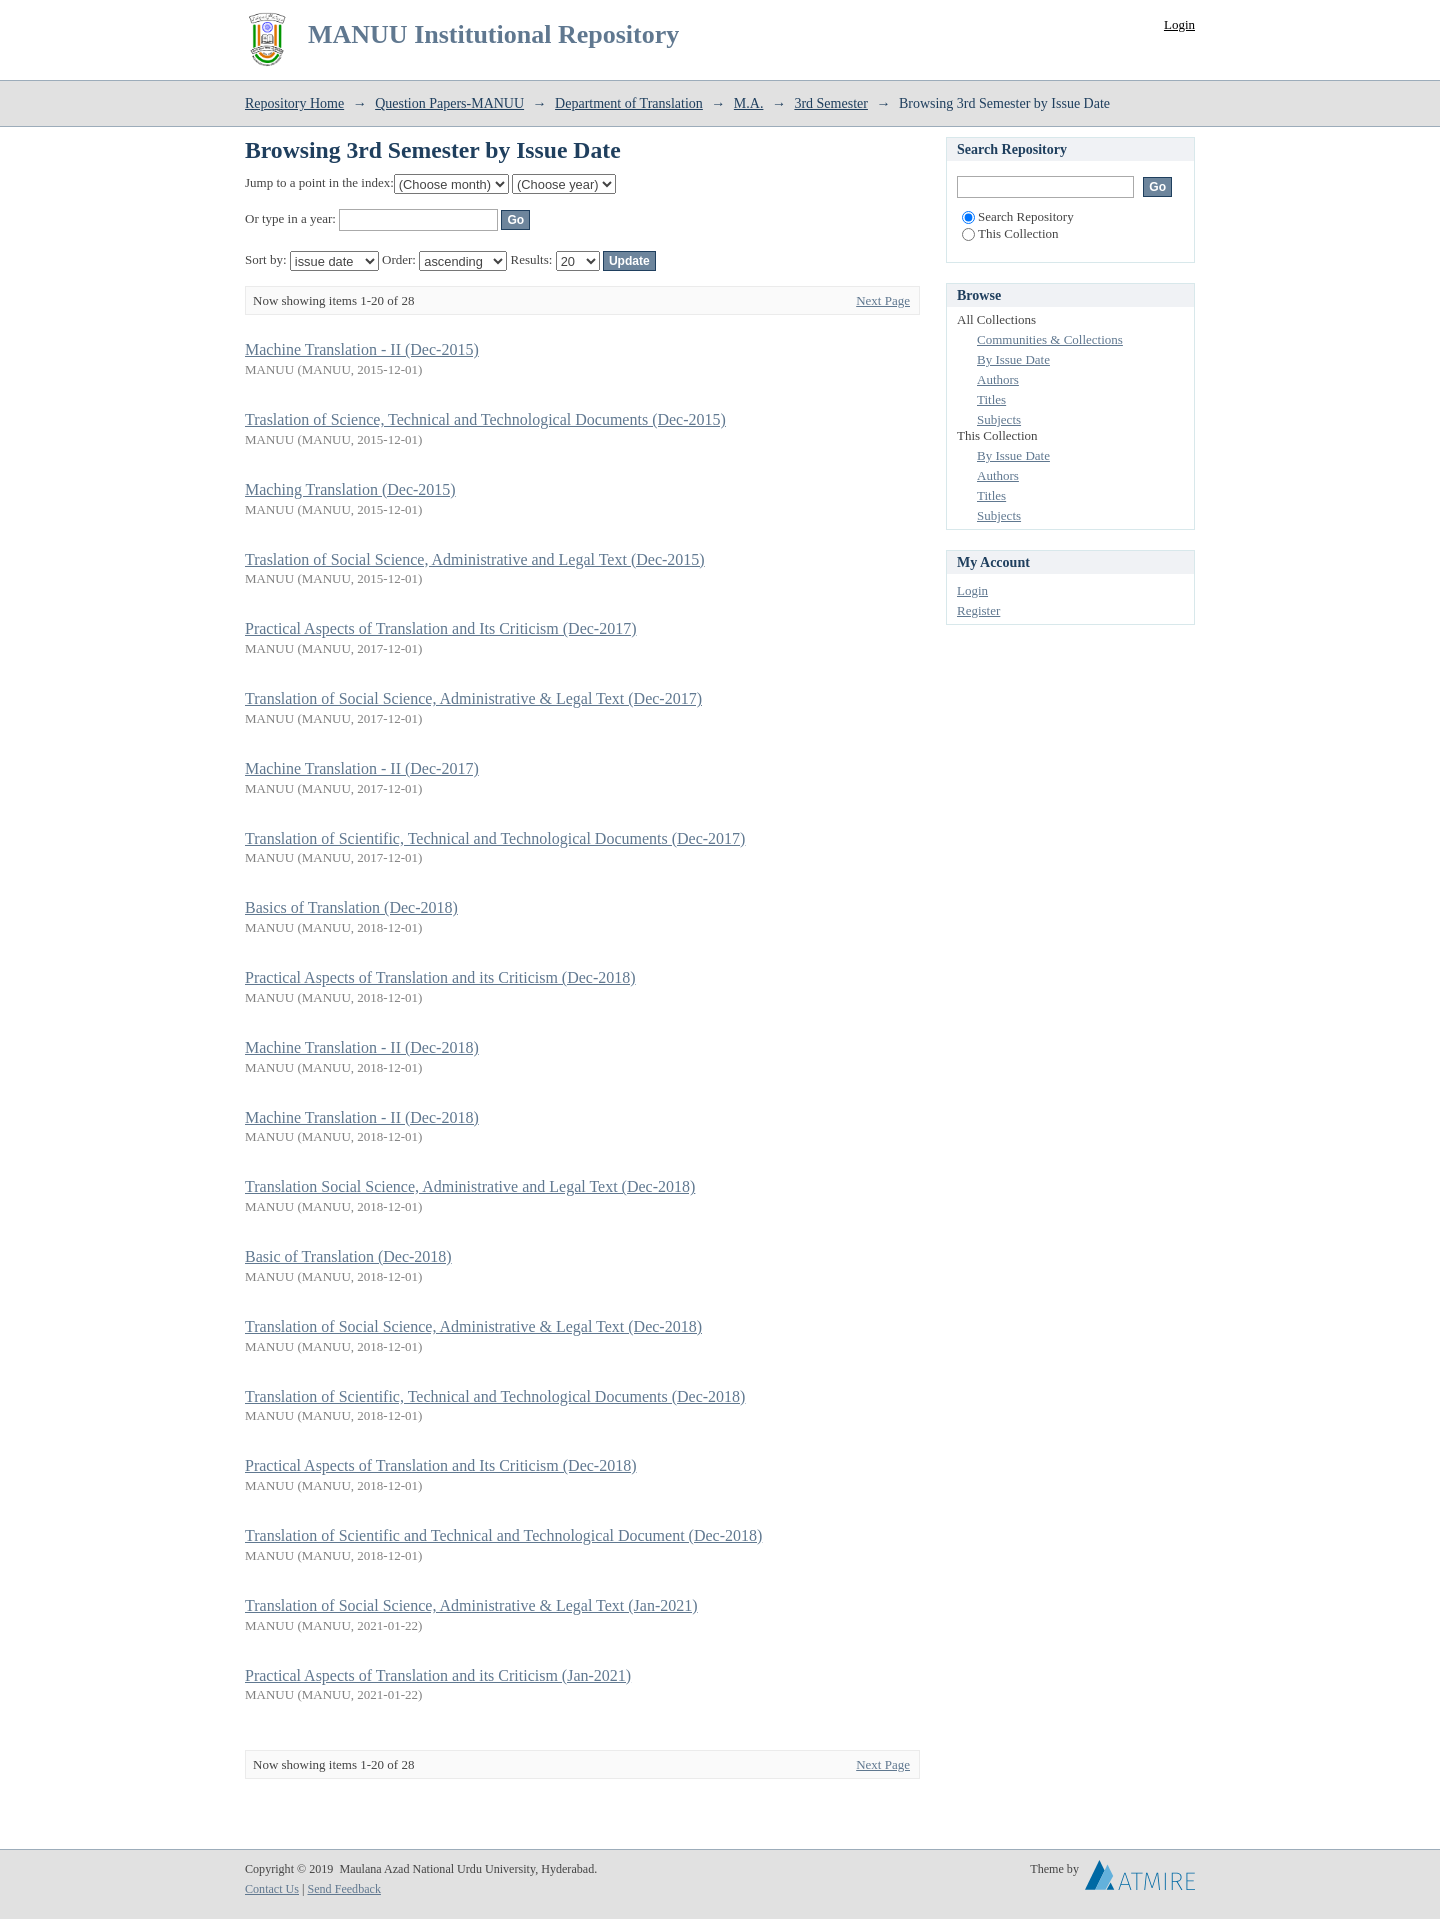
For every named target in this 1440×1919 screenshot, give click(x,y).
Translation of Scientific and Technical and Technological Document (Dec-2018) (503, 1535)
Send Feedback (343, 1889)
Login (1179, 24)
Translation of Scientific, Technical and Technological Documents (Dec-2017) (495, 838)
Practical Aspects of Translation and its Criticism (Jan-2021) (438, 1675)
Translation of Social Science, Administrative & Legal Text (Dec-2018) (473, 1326)
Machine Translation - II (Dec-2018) (362, 1047)
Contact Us (272, 1889)
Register (978, 610)
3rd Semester (830, 103)
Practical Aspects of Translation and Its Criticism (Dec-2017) (440, 628)
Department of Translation (629, 103)
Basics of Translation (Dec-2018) (351, 907)
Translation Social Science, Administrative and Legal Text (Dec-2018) (470, 1186)
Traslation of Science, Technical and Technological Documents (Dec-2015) (485, 419)
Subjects (999, 419)
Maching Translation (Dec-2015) (350, 489)
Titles (991, 399)
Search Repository (1018, 216)
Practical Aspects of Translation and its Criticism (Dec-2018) (440, 977)
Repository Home (294, 103)
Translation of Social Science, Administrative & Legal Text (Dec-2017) (473, 698)
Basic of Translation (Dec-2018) (348, 1256)
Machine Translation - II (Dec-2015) (362, 349)
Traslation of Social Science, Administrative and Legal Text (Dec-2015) (475, 559)
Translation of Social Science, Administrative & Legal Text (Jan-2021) (471, 1605)
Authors (998, 379)
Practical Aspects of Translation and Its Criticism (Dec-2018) (440, 1465)
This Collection (1010, 233)
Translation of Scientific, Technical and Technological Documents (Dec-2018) (495, 1396)
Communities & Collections (1050, 339)
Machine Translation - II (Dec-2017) (362, 768)
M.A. (749, 103)
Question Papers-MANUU (449, 103)
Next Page (883, 300)
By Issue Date (1013, 359)
